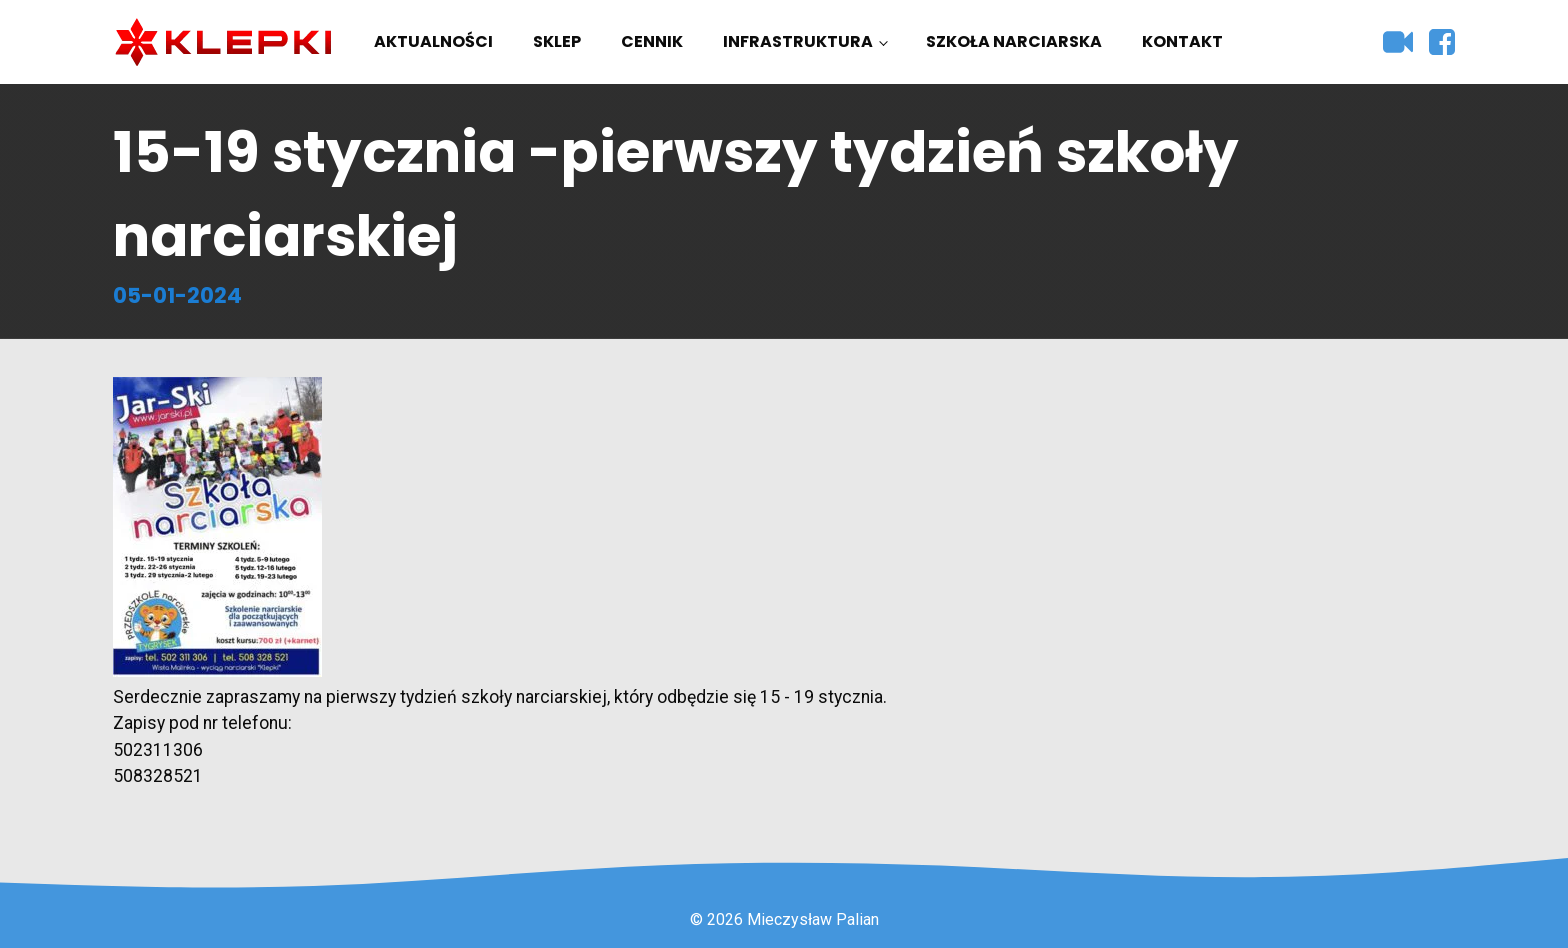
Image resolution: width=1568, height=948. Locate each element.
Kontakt (1182, 41)
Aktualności (433, 41)
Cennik (652, 41)
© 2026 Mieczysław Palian (784, 919)
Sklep (557, 41)
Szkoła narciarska (1014, 41)
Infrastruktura (798, 41)
